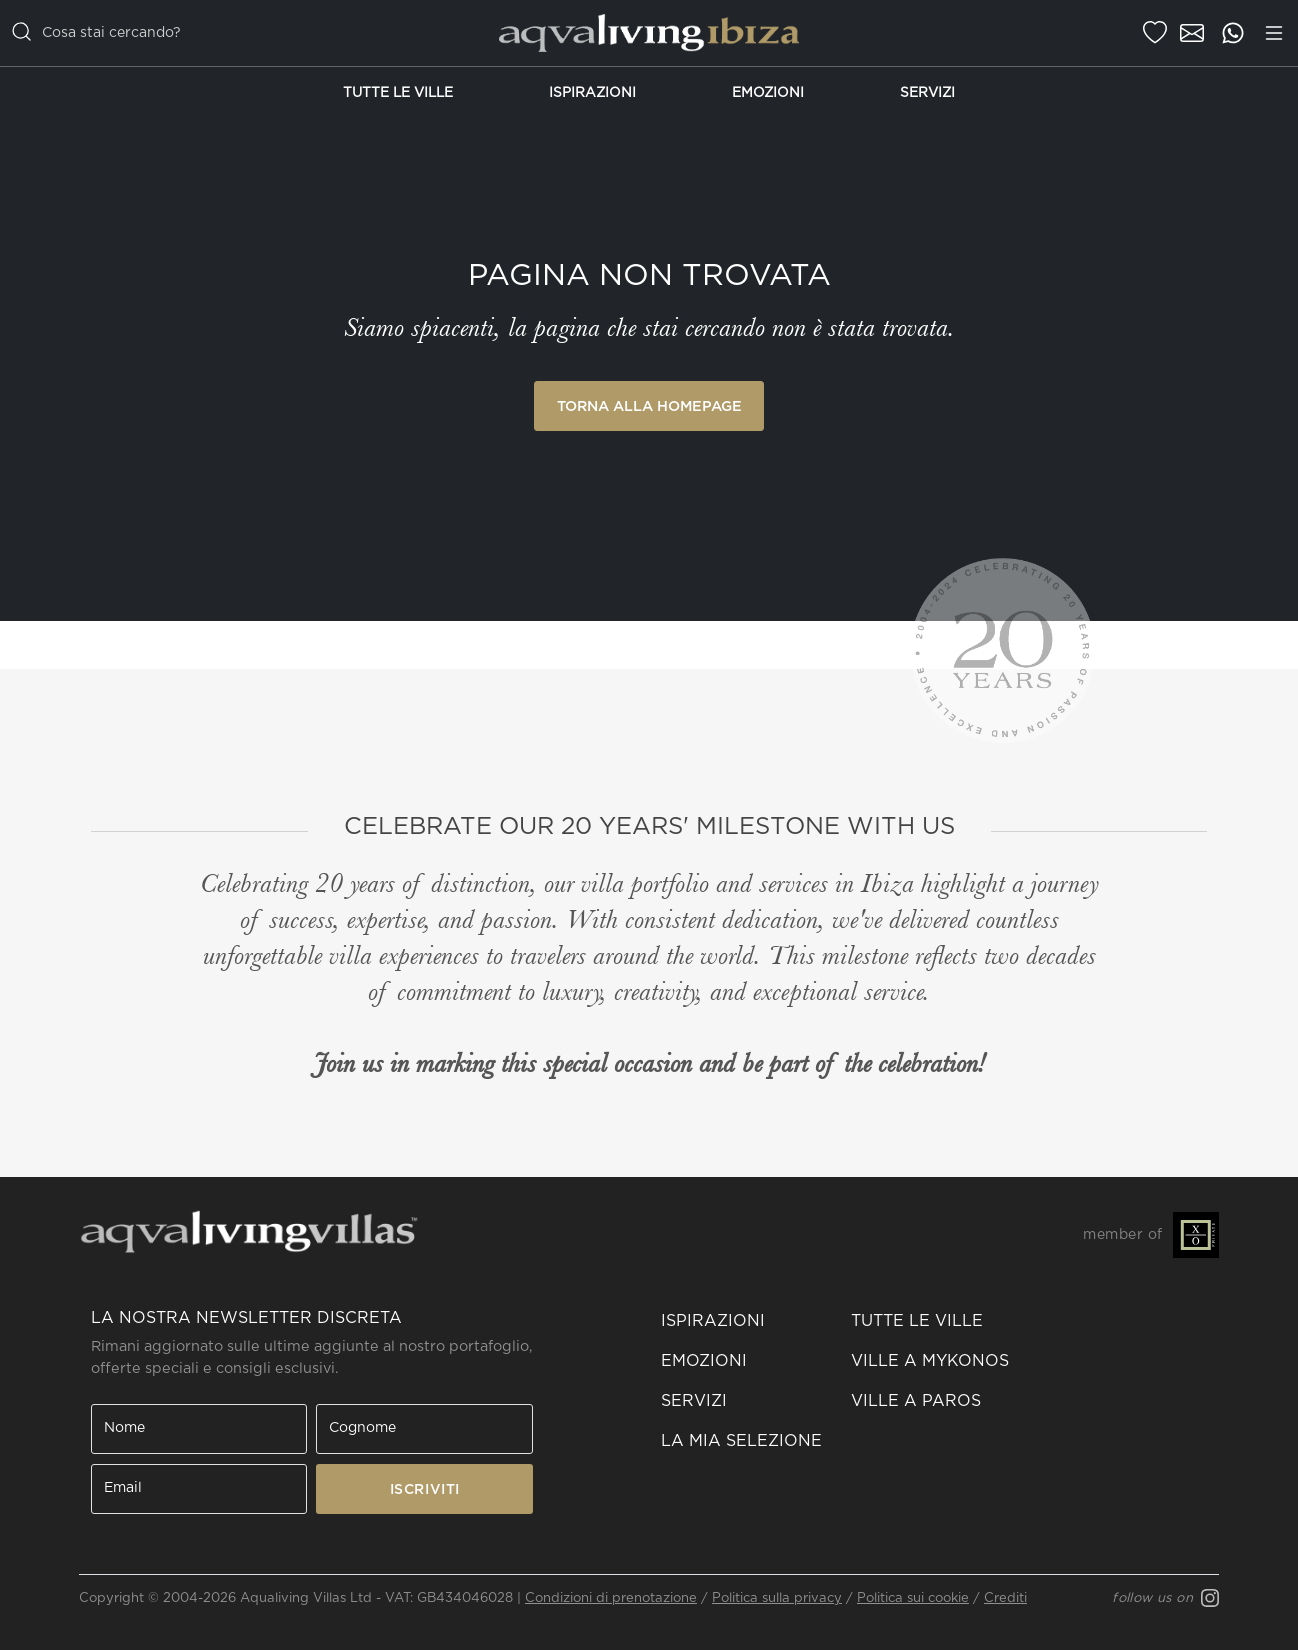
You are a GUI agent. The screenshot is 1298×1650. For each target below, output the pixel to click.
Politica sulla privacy (777, 1598)
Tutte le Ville (398, 93)
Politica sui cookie (913, 1598)
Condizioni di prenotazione (611, 1598)
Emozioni (768, 93)
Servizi (927, 93)
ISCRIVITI (425, 1490)
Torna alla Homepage (649, 406)
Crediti (1005, 1598)
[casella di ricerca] (224, 33)
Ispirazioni (592, 93)
